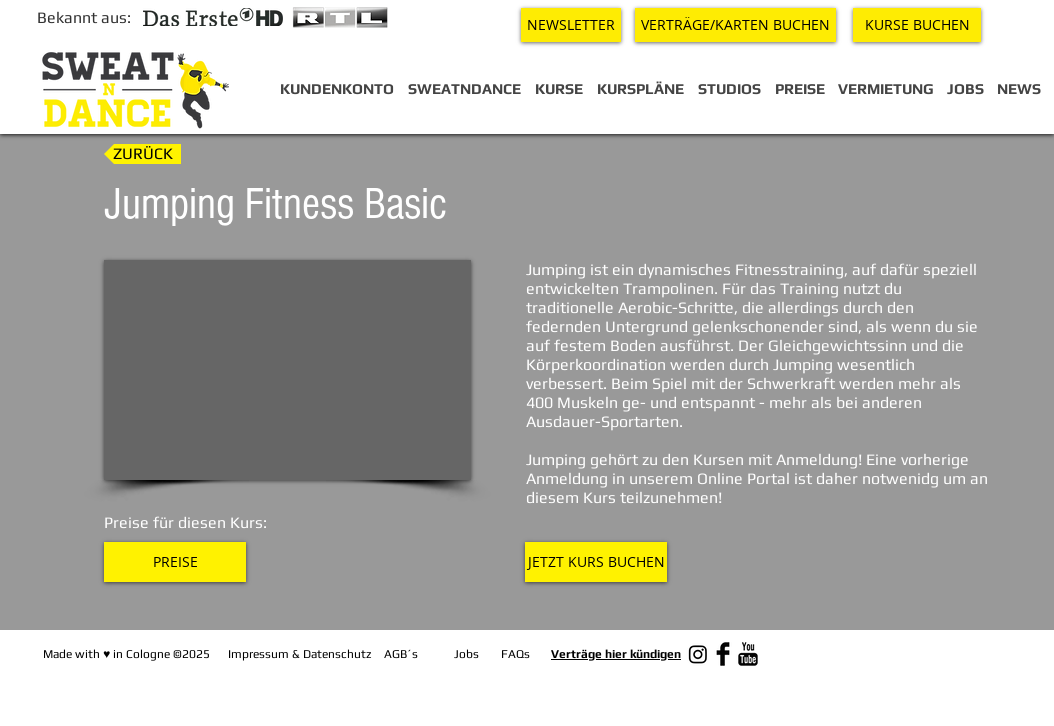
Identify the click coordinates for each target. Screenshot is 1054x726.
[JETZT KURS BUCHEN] (596, 562)
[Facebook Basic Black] (723, 654)
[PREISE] (175, 562)
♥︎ (106, 654)
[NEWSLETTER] (571, 25)
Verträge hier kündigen (616, 654)
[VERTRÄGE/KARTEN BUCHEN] (735, 25)
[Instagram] (698, 654)
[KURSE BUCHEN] (917, 25)
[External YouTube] (287, 370)
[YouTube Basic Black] (748, 654)
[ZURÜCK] (142, 154)
